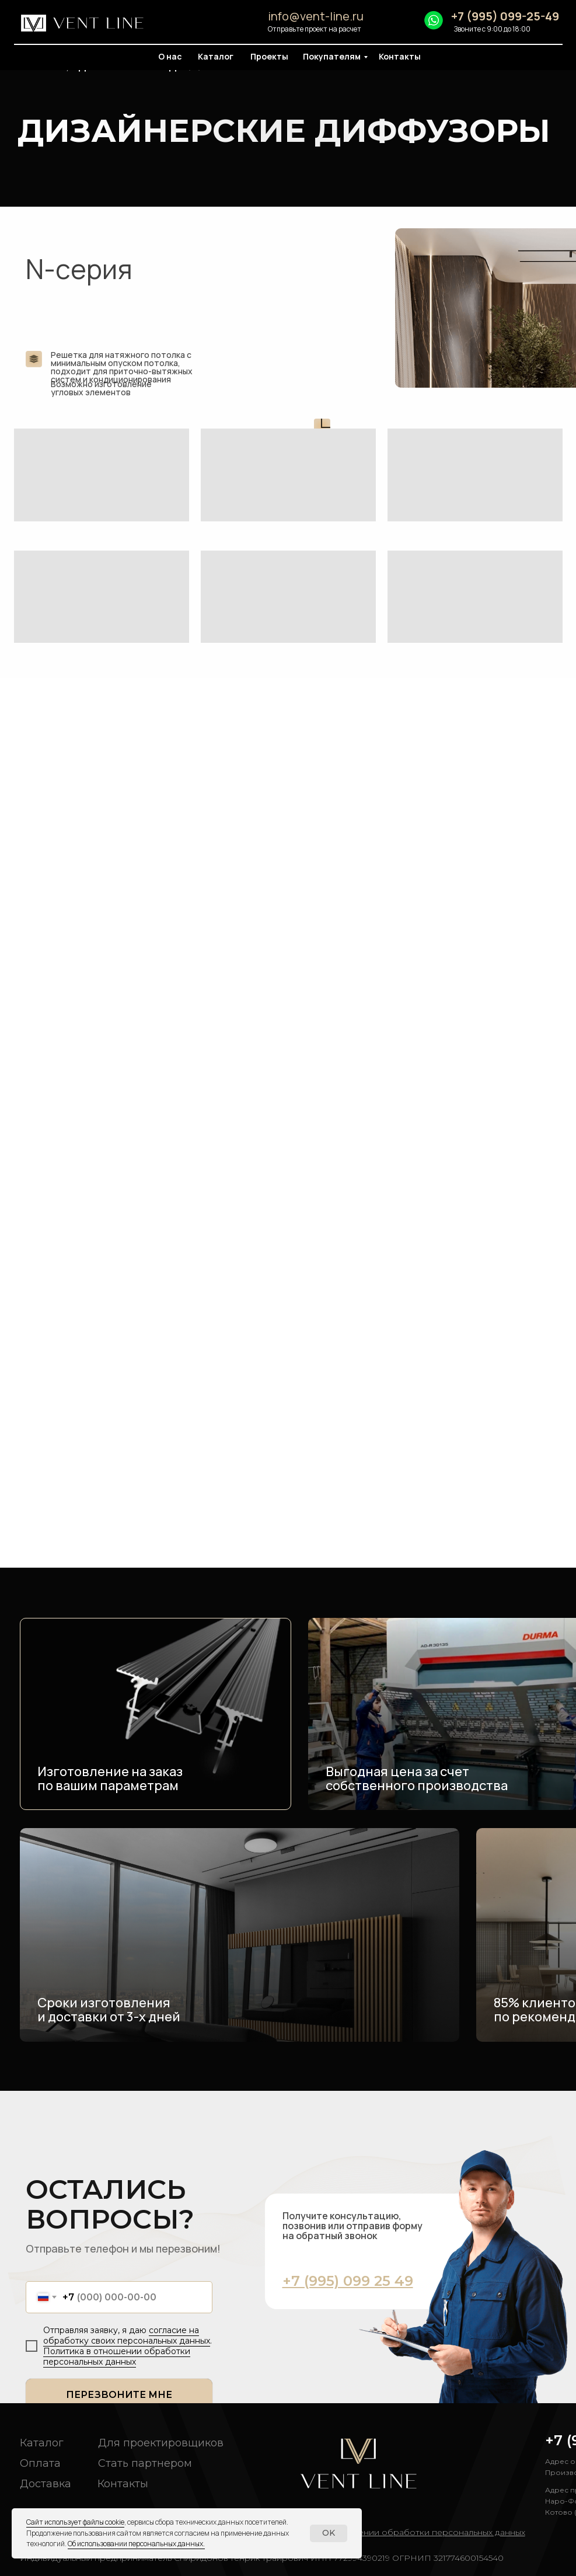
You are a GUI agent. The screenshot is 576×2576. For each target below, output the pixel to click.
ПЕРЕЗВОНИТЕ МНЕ (119, 2394)
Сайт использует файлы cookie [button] (75, 2522)
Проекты (269, 56)
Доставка (45, 2483)
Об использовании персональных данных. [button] (136, 2544)
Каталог (215, 56)
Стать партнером (145, 2463)
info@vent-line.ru (316, 16)
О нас (170, 56)
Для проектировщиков (161, 2442)
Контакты (400, 56)
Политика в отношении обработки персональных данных (116, 2356)
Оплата (40, 2463)
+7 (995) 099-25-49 (505, 16)
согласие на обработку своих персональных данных (126, 2335)
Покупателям (332, 56)
